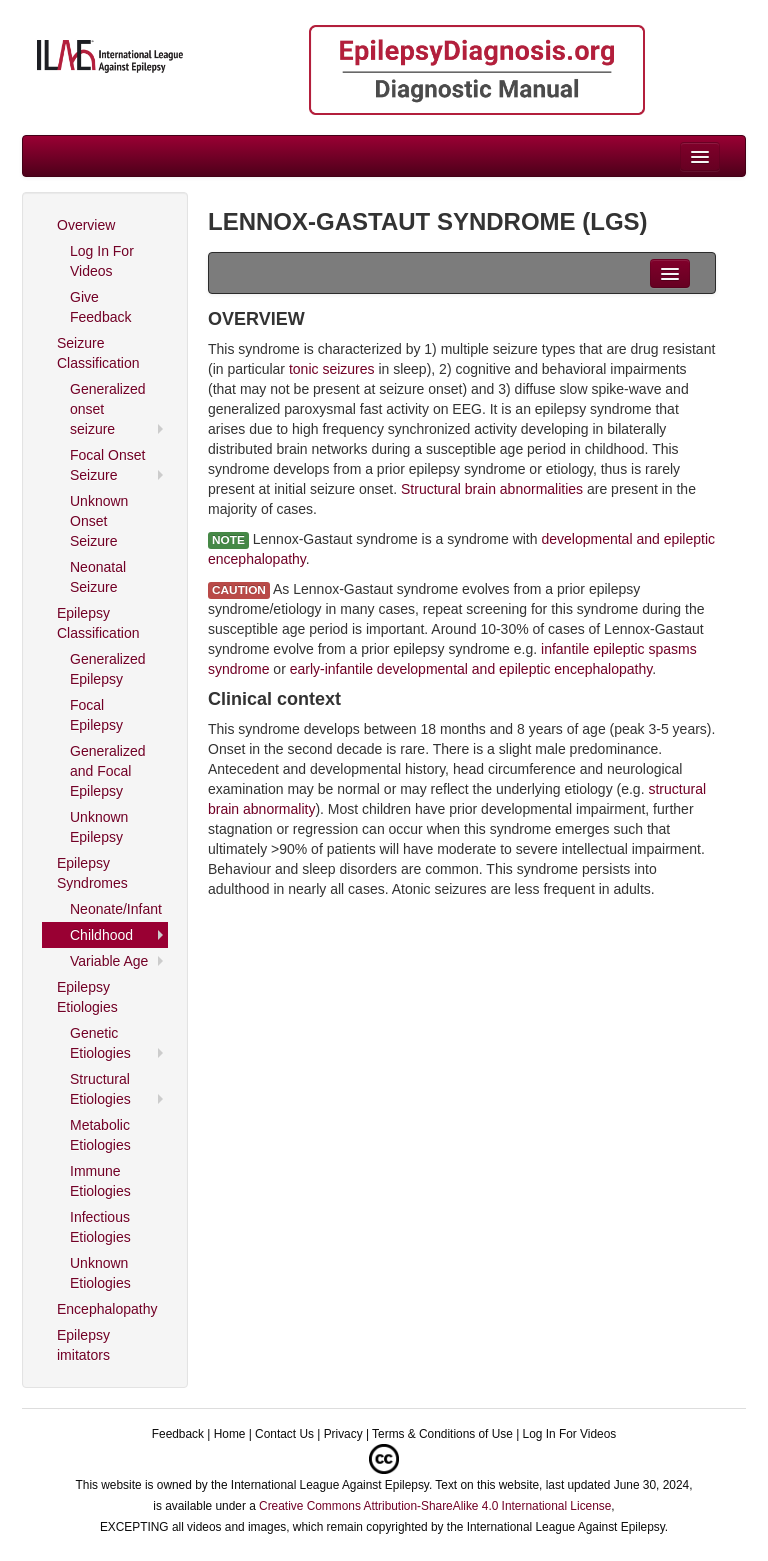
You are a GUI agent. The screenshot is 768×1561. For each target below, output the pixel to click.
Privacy (343, 1434)
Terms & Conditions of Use (442, 1434)
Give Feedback (100, 307)
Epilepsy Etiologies (87, 997)
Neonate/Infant (116, 909)
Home (230, 1434)
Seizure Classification (98, 353)
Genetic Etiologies (100, 1043)
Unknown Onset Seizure (99, 521)
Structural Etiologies (100, 1089)
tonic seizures (332, 369)
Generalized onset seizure (108, 409)
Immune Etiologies (100, 1181)
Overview (86, 225)
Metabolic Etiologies (100, 1135)
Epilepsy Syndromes (92, 873)
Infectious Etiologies (100, 1227)
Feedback (178, 1434)
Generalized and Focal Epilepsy (108, 771)
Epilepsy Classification (98, 623)
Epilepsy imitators (83, 1345)
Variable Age (109, 961)
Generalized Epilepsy (108, 669)
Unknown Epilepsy (99, 827)
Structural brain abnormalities (492, 489)
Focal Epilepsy (96, 715)
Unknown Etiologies (100, 1273)
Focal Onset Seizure (107, 465)
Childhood (101, 935)
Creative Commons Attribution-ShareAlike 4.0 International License (435, 1506)
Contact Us (284, 1434)
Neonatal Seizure (98, 577)
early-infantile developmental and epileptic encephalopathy (471, 669)
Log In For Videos (102, 261)
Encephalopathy (107, 1309)
